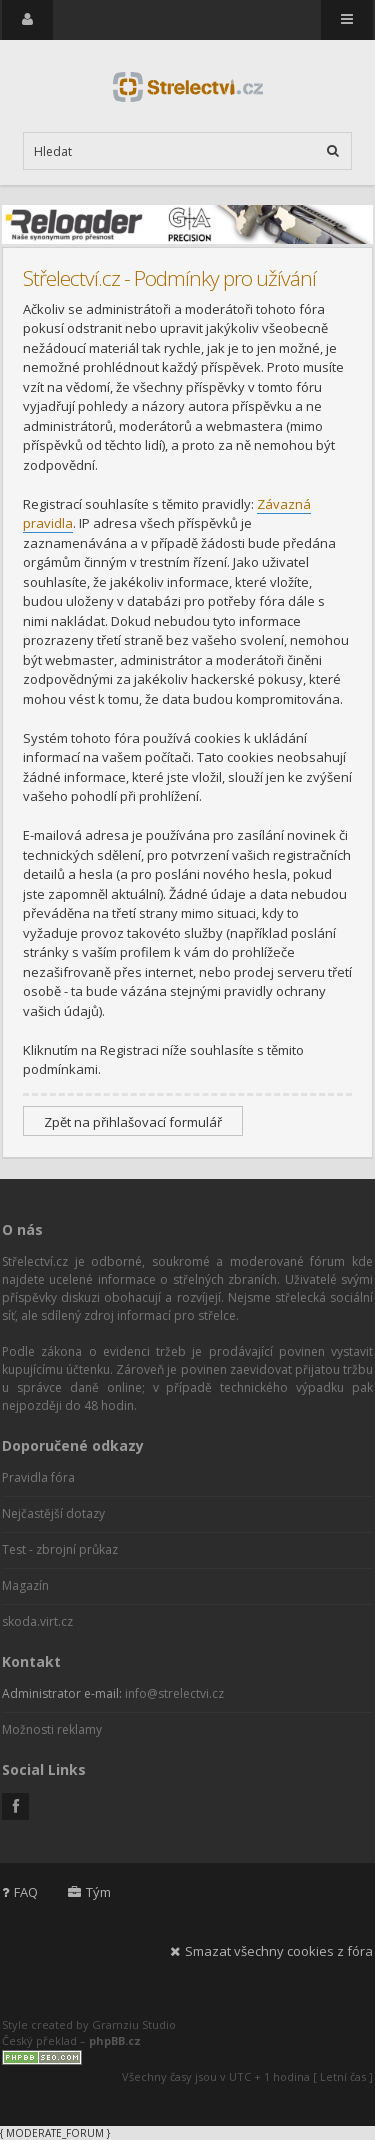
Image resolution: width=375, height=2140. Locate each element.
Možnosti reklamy (52, 1729)
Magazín (25, 1585)
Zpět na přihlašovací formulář (133, 1122)
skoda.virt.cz (37, 1621)
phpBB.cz (115, 2040)
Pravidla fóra (38, 1477)
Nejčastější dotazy (53, 1513)
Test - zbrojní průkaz (60, 1549)
